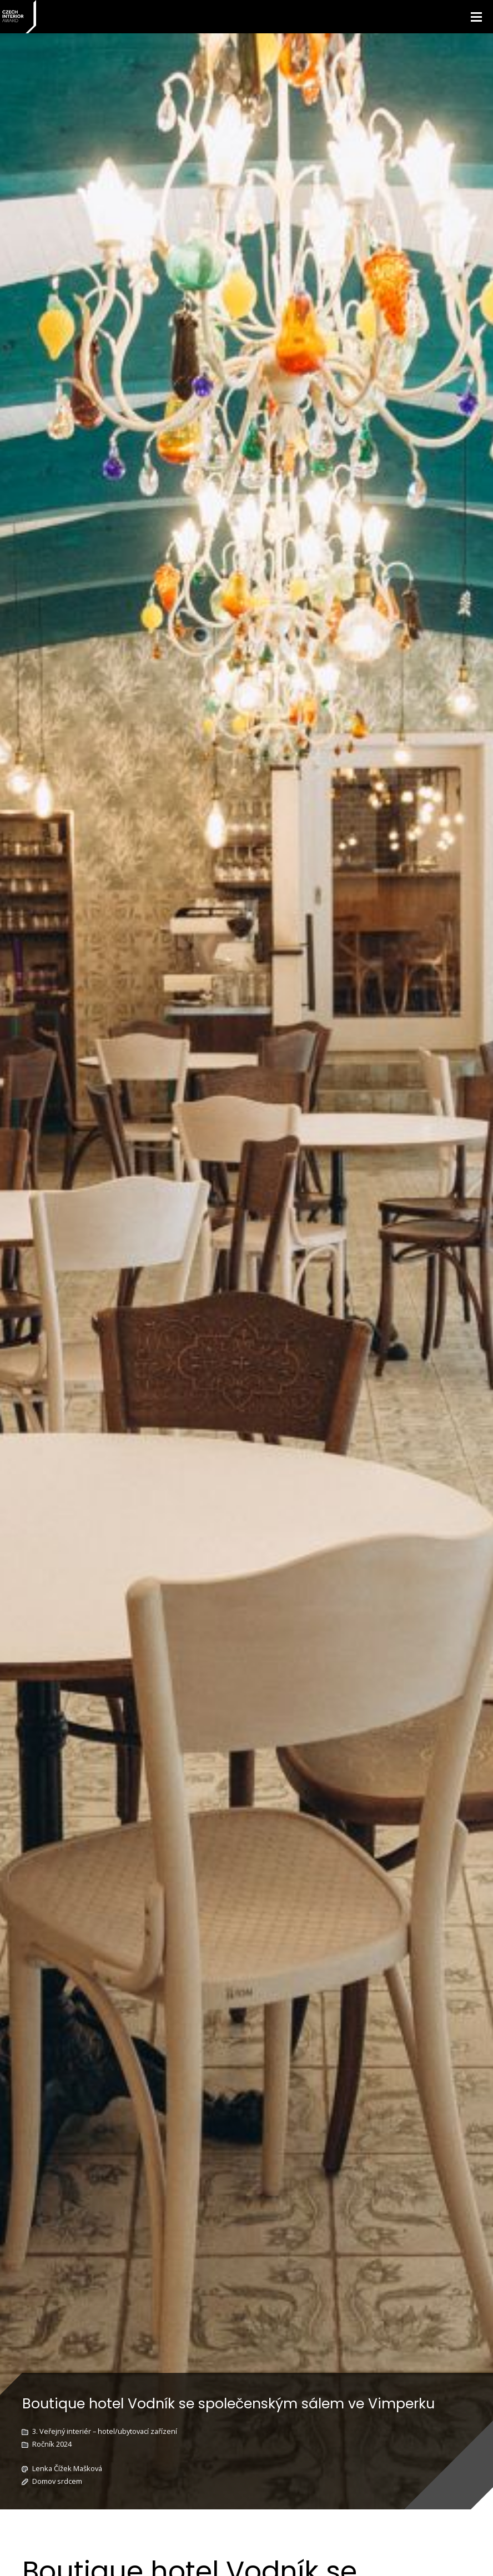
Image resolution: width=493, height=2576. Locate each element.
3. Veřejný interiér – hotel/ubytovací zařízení (104, 2431)
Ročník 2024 (52, 2444)
